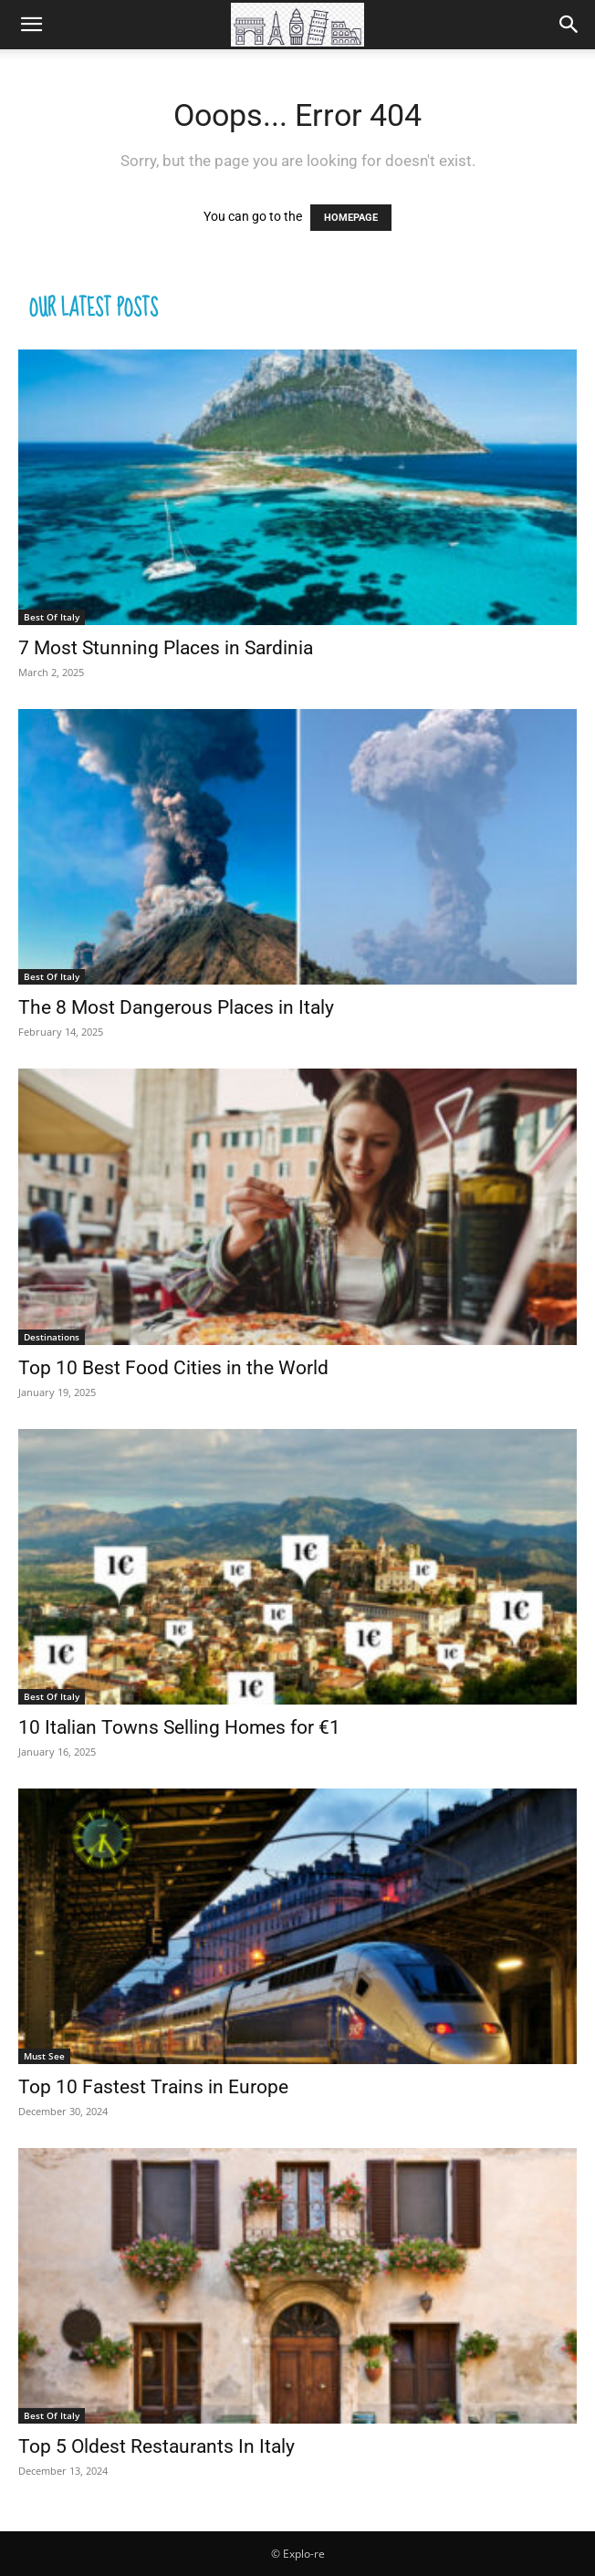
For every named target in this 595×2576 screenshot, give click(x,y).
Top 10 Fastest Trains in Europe (153, 2087)
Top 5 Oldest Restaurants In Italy (156, 2446)
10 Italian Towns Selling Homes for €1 (179, 1727)
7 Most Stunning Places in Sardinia (165, 648)
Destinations (51, 1336)
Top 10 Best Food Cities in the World (173, 1368)
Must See (44, 2055)
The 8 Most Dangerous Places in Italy (176, 1007)
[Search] (569, 24)
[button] (31, 24)
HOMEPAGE (351, 218)
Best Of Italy (51, 616)
